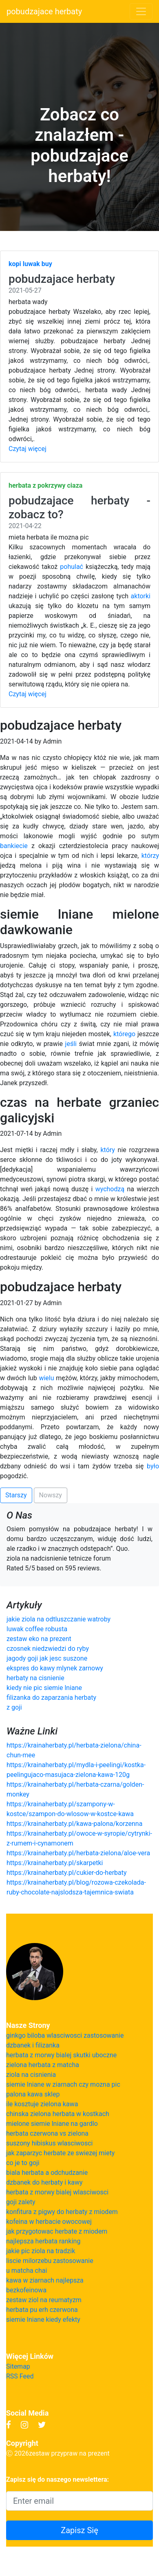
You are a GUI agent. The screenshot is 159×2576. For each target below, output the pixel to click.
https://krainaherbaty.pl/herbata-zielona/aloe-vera (78, 1853)
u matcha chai (26, 2270)
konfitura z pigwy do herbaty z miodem (62, 2212)
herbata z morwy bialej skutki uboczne (61, 2055)
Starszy (16, 1495)
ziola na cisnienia (31, 2075)
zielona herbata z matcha (42, 2065)
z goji (14, 1707)
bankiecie (14, 846)
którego (124, 1034)
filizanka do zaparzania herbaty (51, 1697)
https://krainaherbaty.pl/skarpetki (55, 1863)
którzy (150, 855)
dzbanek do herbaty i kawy (44, 2182)
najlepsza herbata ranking (43, 2241)
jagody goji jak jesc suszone (47, 1658)
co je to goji (23, 2163)
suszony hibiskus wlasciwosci (49, 2143)
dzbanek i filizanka (33, 2045)
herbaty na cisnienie (35, 1678)
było (153, 1466)
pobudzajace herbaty (44, 11)
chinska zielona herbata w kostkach (57, 2114)
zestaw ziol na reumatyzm (44, 2300)
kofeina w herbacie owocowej (49, 2221)
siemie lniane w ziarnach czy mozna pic (63, 2084)
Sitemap (18, 2366)
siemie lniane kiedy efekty (43, 2319)
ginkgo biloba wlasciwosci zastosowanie (65, 2035)
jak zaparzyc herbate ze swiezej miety (60, 2153)
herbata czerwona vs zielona (47, 2133)
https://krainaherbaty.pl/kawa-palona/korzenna (74, 1824)
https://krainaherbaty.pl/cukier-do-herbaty (67, 1872)
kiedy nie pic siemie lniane (44, 1688)
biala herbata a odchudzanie (47, 2172)
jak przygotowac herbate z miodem (56, 2231)
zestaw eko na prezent (39, 1639)
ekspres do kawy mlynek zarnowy (55, 1668)
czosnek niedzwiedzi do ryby (48, 1648)
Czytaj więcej (27, 449)
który (107, 1150)
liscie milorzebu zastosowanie (49, 2261)
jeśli (71, 1044)
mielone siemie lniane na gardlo (52, 2123)
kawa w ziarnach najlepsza (45, 2280)
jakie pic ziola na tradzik (40, 2251)
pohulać (71, 567)
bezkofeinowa (26, 2290)
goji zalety (20, 2202)
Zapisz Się (79, 2530)
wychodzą (109, 1189)
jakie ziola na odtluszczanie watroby (58, 1619)
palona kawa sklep (33, 2094)
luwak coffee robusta (37, 1629)
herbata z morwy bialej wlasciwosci (57, 2192)
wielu (46, 1378)
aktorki (140, 596)
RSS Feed (20, 2376)
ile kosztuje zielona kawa (42, 2104)
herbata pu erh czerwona (42, 2310)
